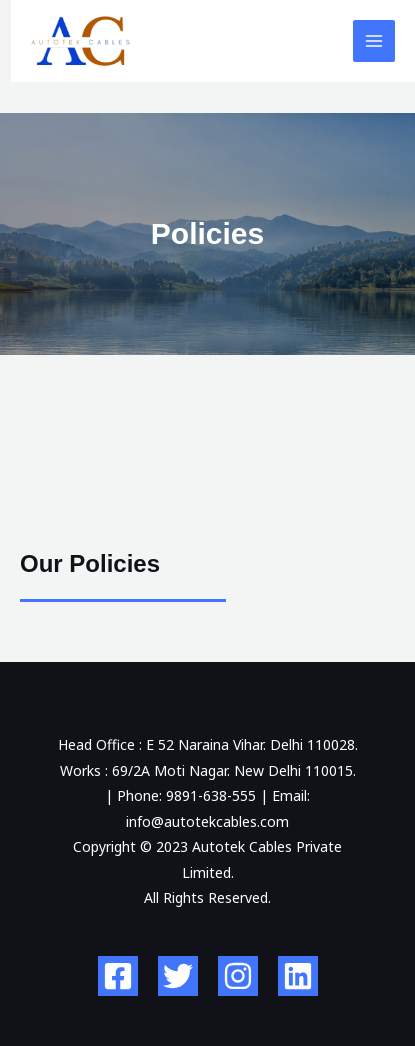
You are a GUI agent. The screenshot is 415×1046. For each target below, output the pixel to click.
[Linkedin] (298, 976)
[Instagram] (238, 976)
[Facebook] (118, 976)
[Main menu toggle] (374, 41)
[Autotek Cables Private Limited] (81, 41)
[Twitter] (178, 976)
